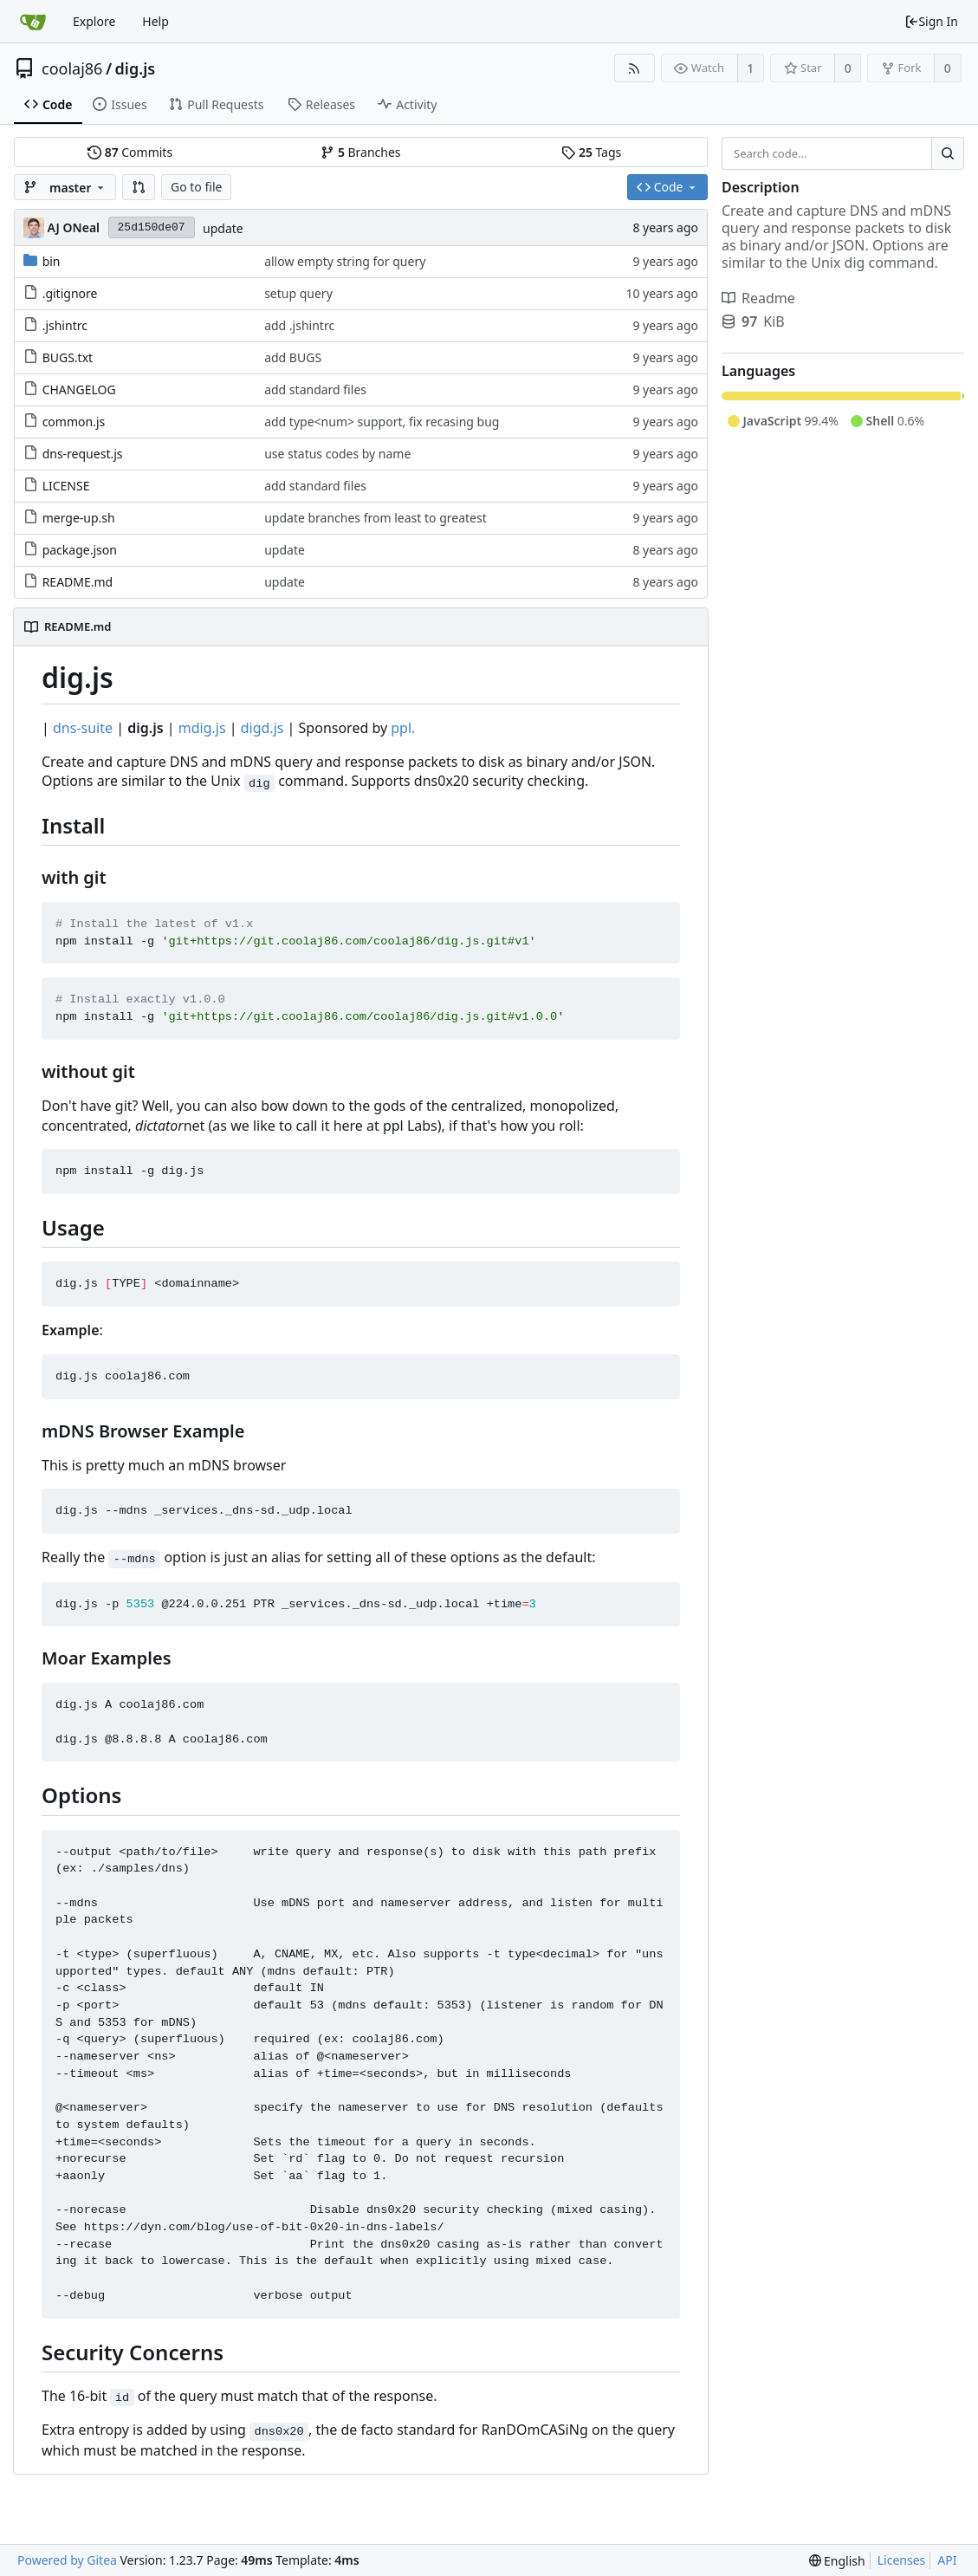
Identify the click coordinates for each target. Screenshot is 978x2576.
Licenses (902, 2560)
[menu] (837, 2561)
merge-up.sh (78, 517)
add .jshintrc (299, 325)
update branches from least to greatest (375, 517)
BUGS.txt (67, 357)
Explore (94, 21)
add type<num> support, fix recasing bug (381, 421)
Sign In (931, 21)
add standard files (315, 389)
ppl (401, 727)
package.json (79, 550)
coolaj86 (72, 68)
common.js (74, 421)
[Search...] (947, 153)
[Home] (33, 21)
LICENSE (66, 485)
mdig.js (202, 727)
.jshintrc (64, 325)
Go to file (196, 186)
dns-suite (83, 727)
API (946, 2560)
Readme (758, 298)
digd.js (262, 727)
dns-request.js (82, 453)
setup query (298, 293)
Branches (360, 152)
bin (51, 261)
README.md (77, 582)
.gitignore (70, 293)
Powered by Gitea (67, 2560)
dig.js (135, 68)
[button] (138, 187)
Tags (591, 152)
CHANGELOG (79, 389)
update (223, 228)
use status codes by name (337, 453)
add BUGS (292, 357)
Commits (129, 152)
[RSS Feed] (634, 68)
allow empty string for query (344, 261)
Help (155, 21)
